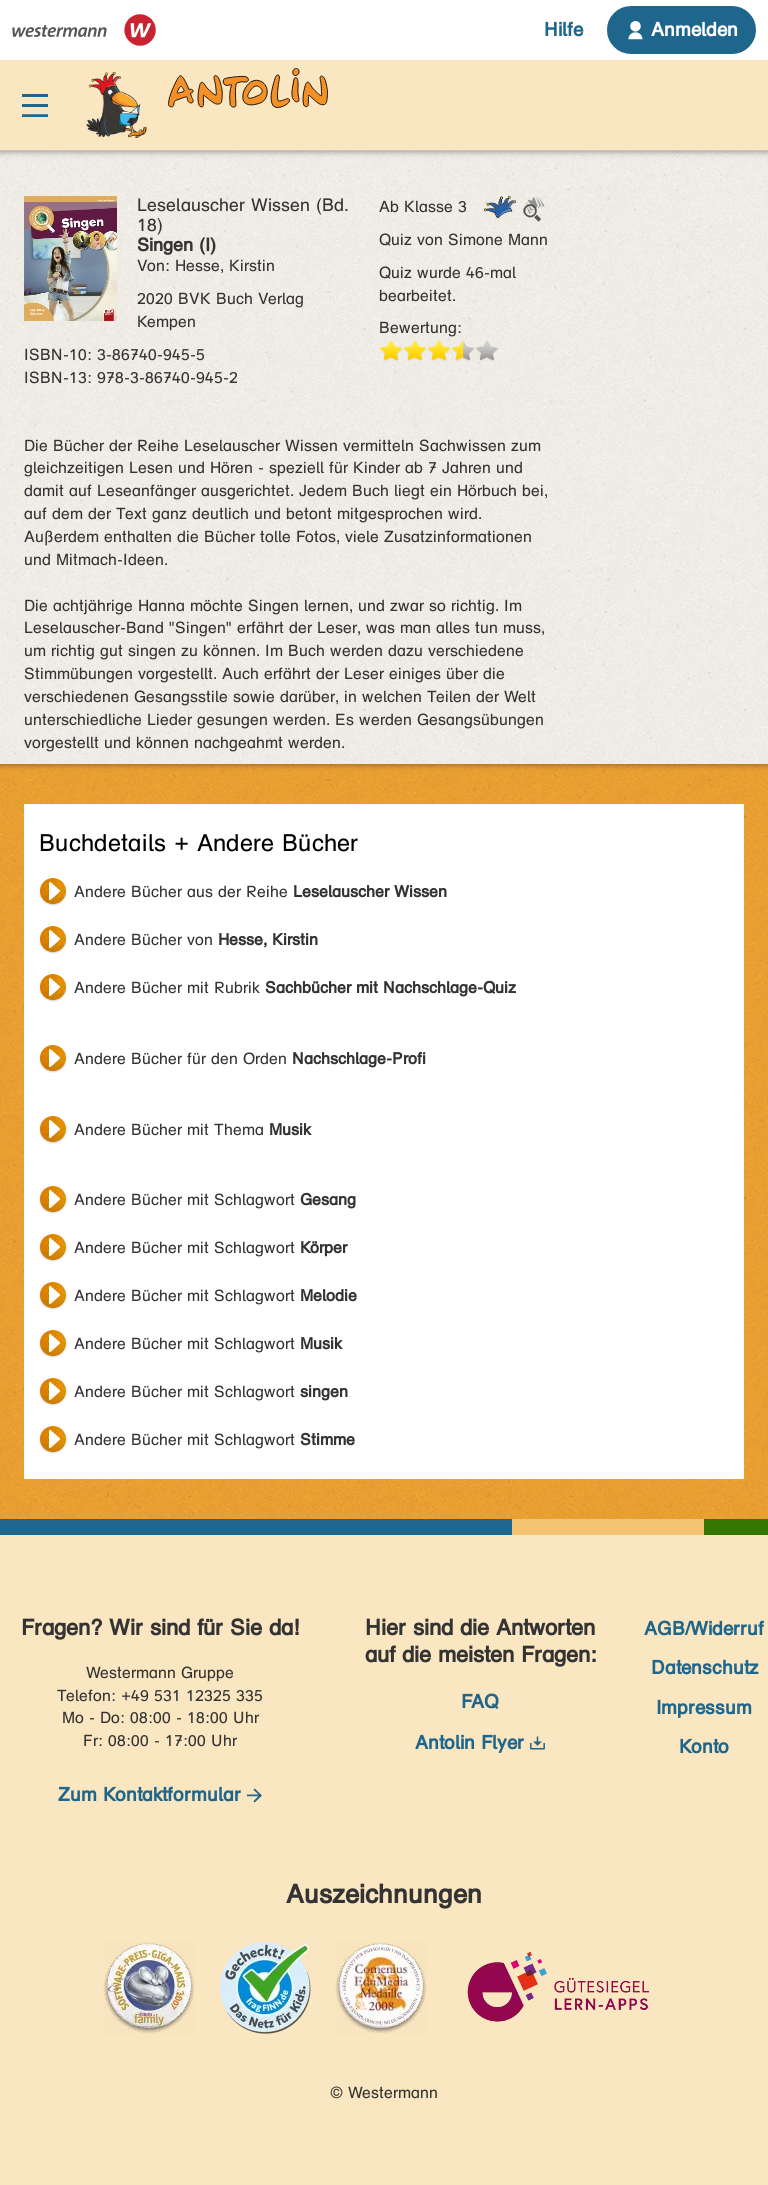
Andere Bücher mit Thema (192, 1129)
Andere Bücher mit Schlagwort (215, 1199)
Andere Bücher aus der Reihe (260, 891)
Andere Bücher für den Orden (250, 1058)
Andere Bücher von (196, 939)
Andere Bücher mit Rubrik (295, 987)
